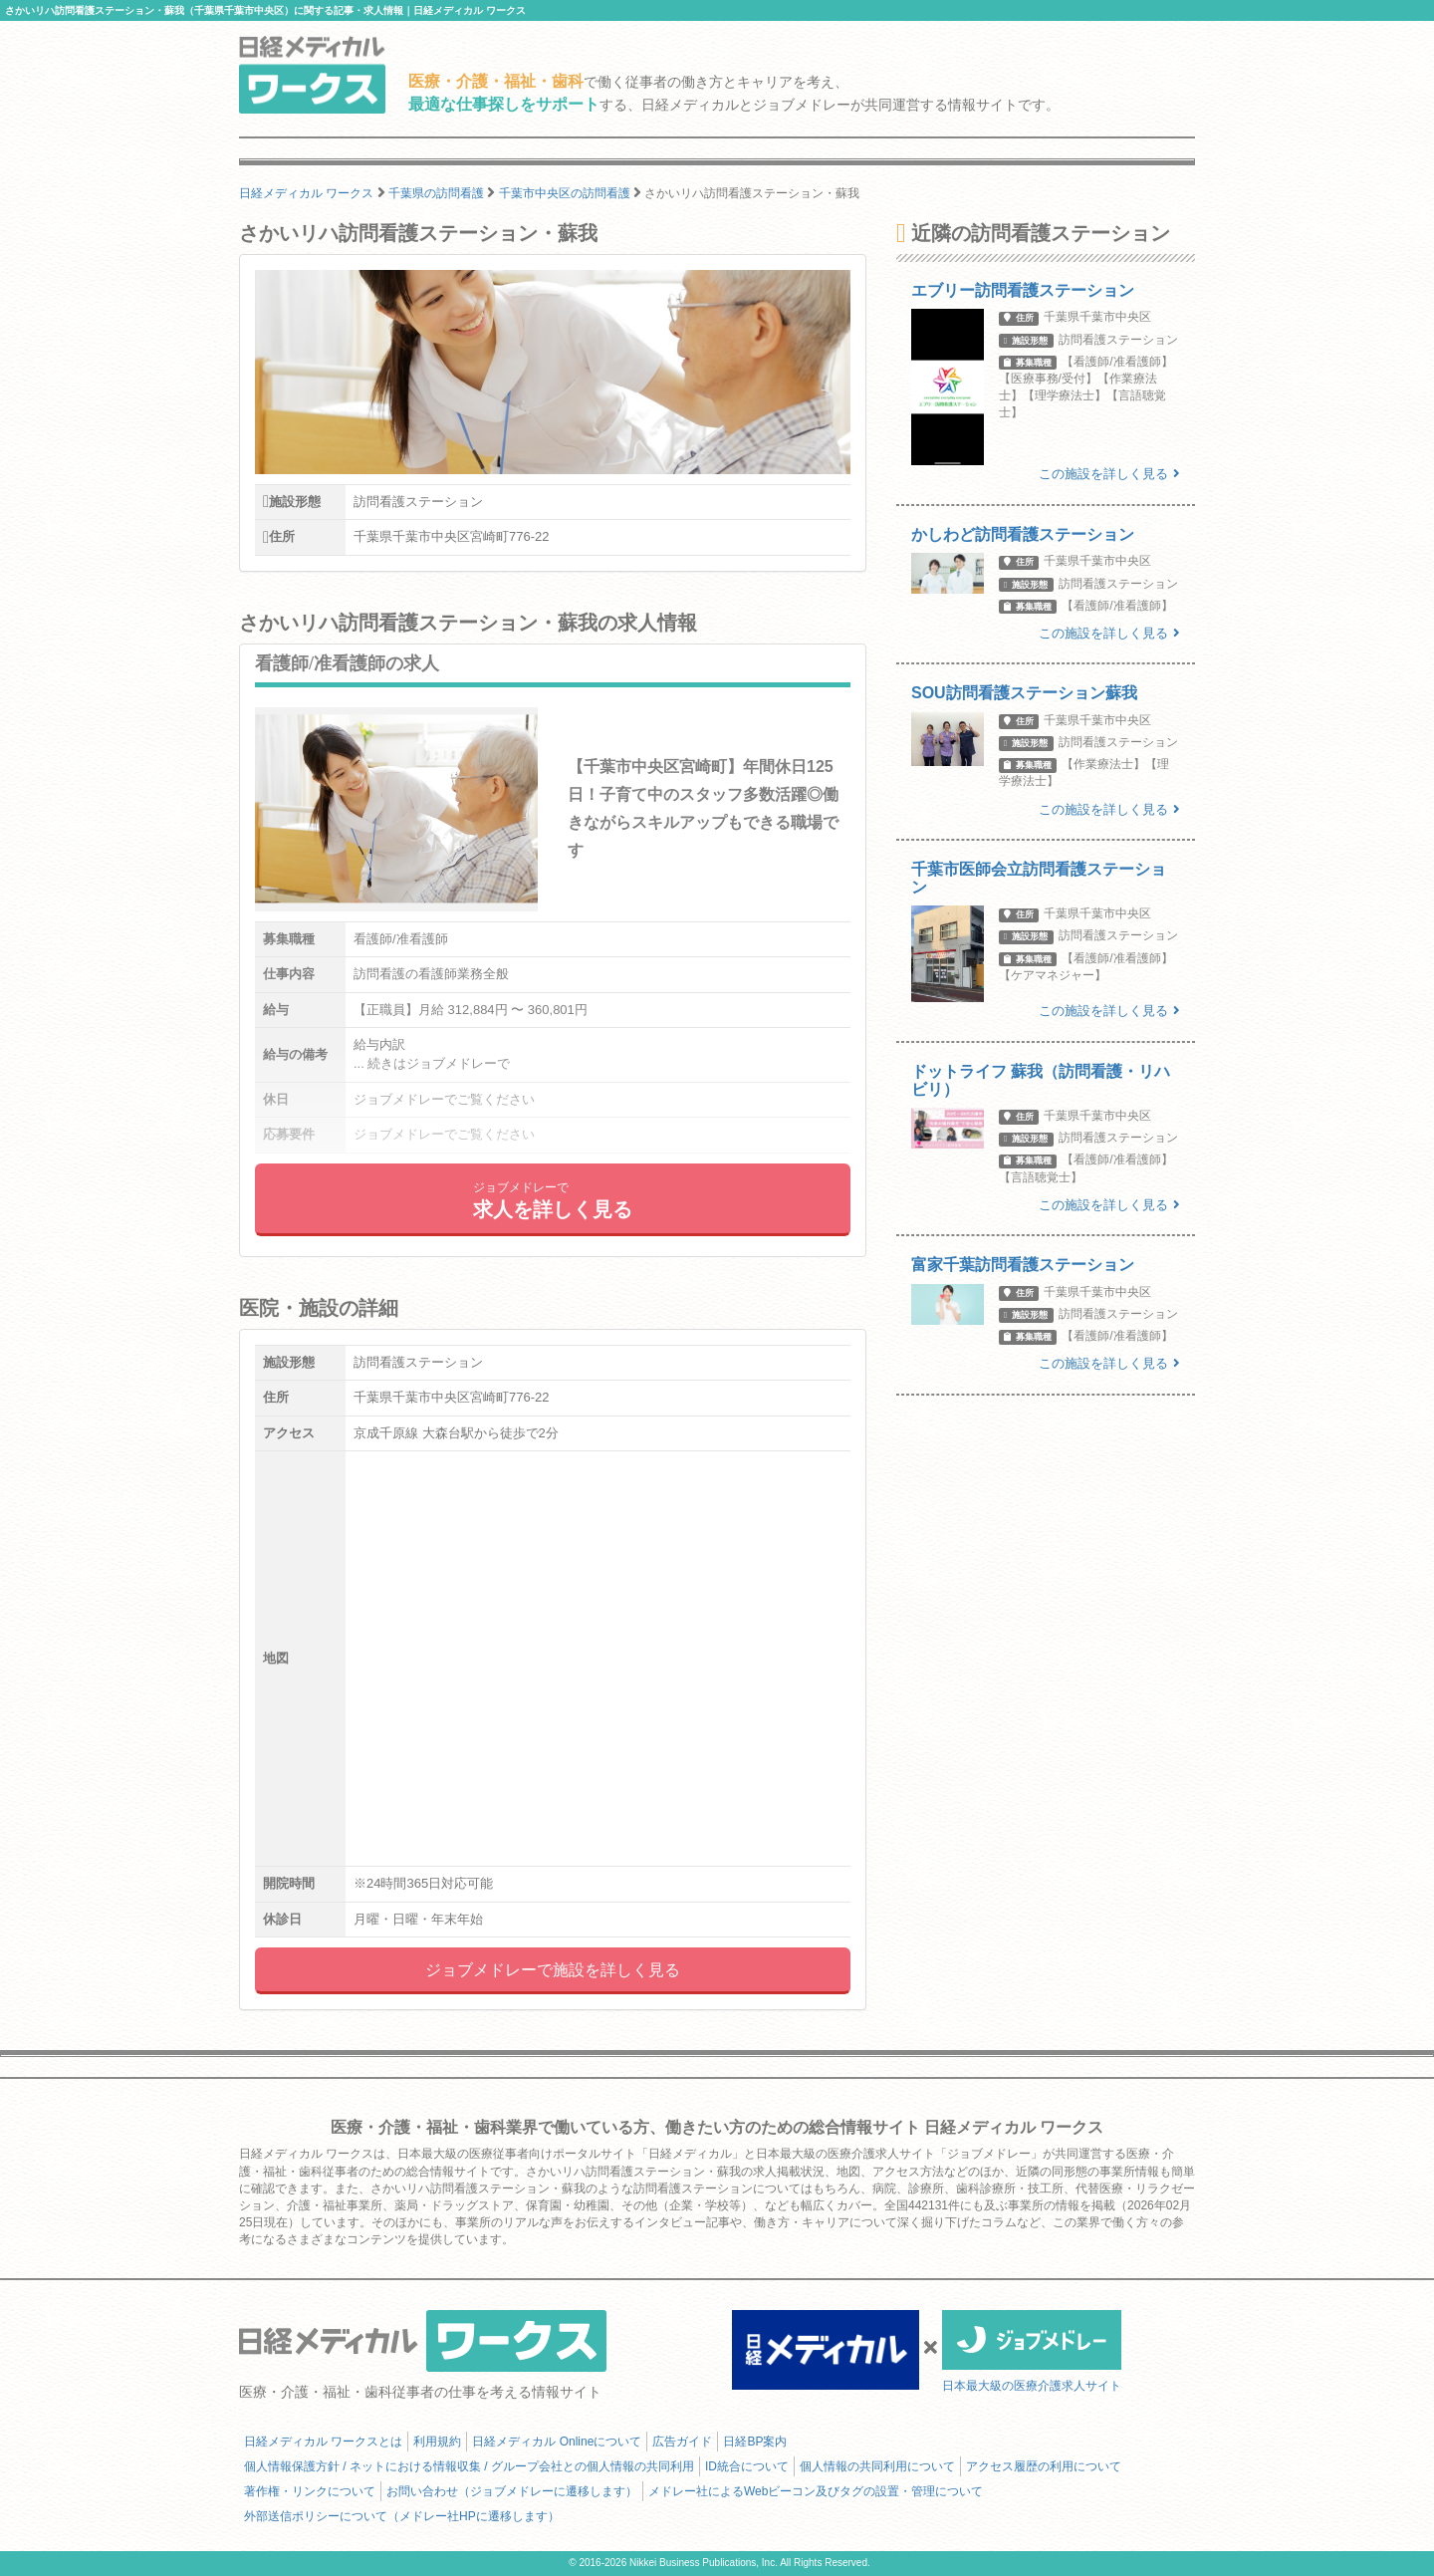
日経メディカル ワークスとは (323, 2441)
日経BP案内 (755, 2441)
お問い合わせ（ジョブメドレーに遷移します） (511, 2491)
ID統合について (747, 2466)
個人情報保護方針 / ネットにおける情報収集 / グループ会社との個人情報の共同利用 (469, 2466)
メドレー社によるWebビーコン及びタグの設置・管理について (815, 2491)
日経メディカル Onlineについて (556, 2441)
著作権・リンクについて (309, 2491)
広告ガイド (682, 2441)
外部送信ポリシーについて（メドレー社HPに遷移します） (402, 2516)
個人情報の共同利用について (877, 2466)
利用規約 (437, 2441)
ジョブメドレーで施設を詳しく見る (552, 1969)
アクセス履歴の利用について (1043, 2466)
